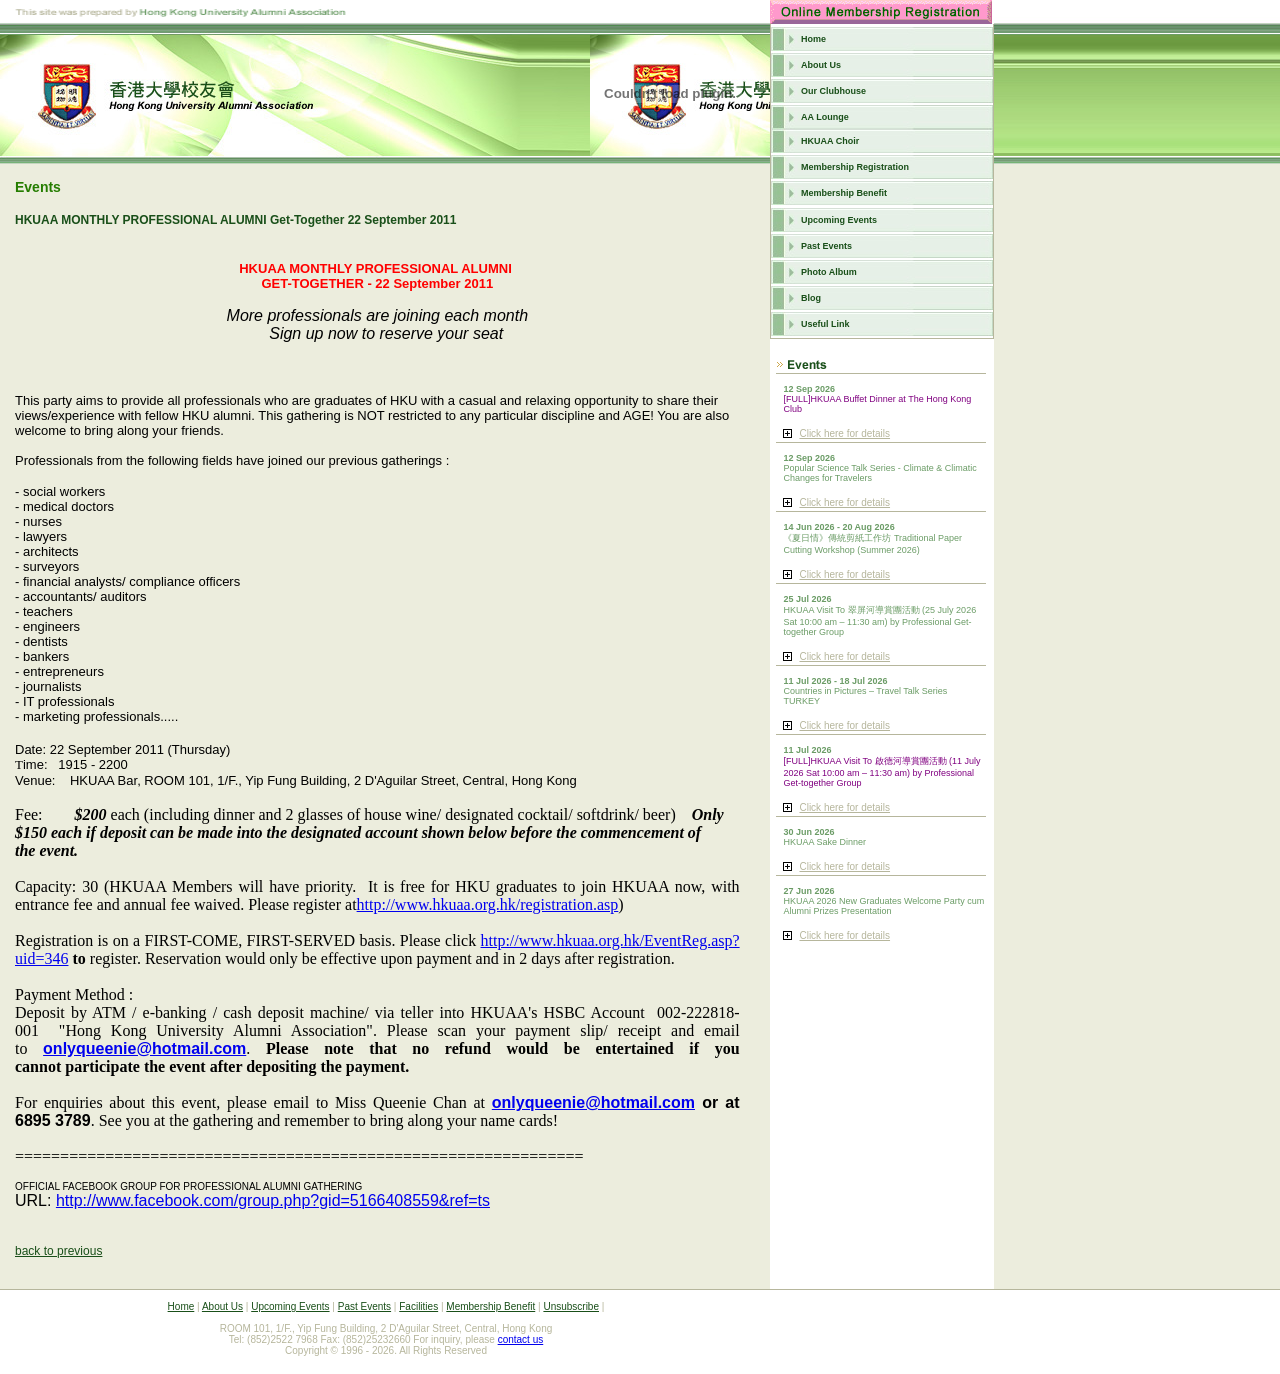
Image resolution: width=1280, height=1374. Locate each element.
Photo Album (829, 272)
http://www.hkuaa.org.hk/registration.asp (488, 904)
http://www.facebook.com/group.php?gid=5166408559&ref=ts (273, 1200)
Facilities (418, 1306)
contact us (521, 1339)
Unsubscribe (571, 1306)
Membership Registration (855, 167)
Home (813, 39)
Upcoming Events (839, 220)
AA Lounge (825, 117)
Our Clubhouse (833, 91)
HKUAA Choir (830, 141)
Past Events (826, 246)
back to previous (58, 1251)
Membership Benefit (844, 193)
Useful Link (825, 324)
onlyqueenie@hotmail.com (144, 1048)
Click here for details (844, 433)
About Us (821, 65)
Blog (811, 298)
